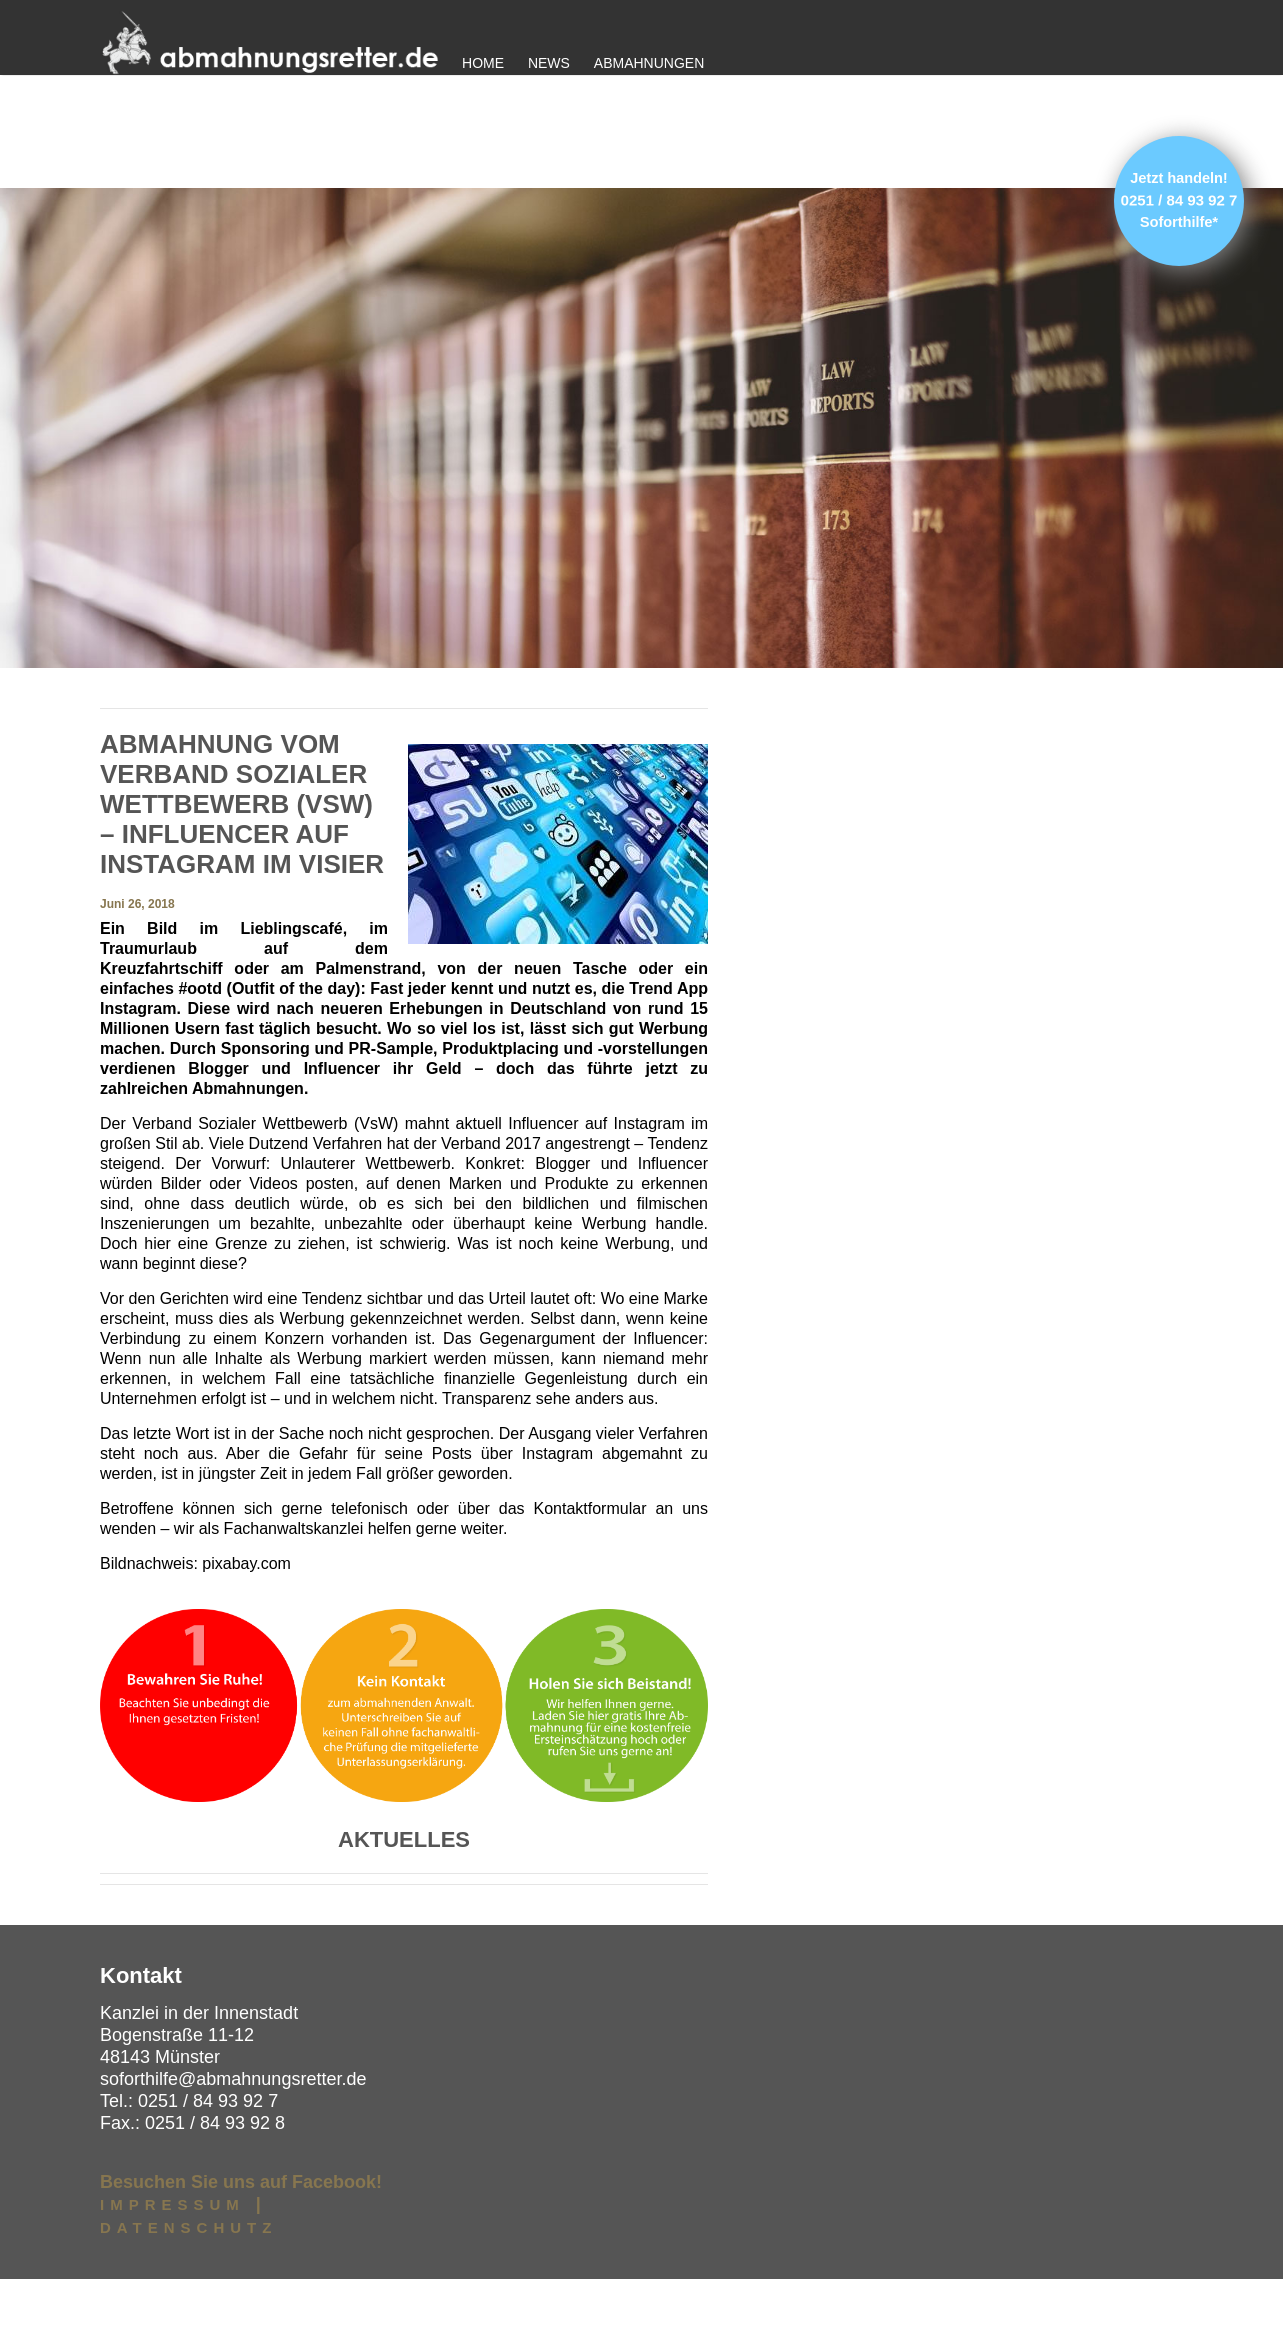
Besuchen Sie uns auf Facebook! (241, 2253)
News (549, 63)
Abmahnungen (649, 63)
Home (483, 63)
